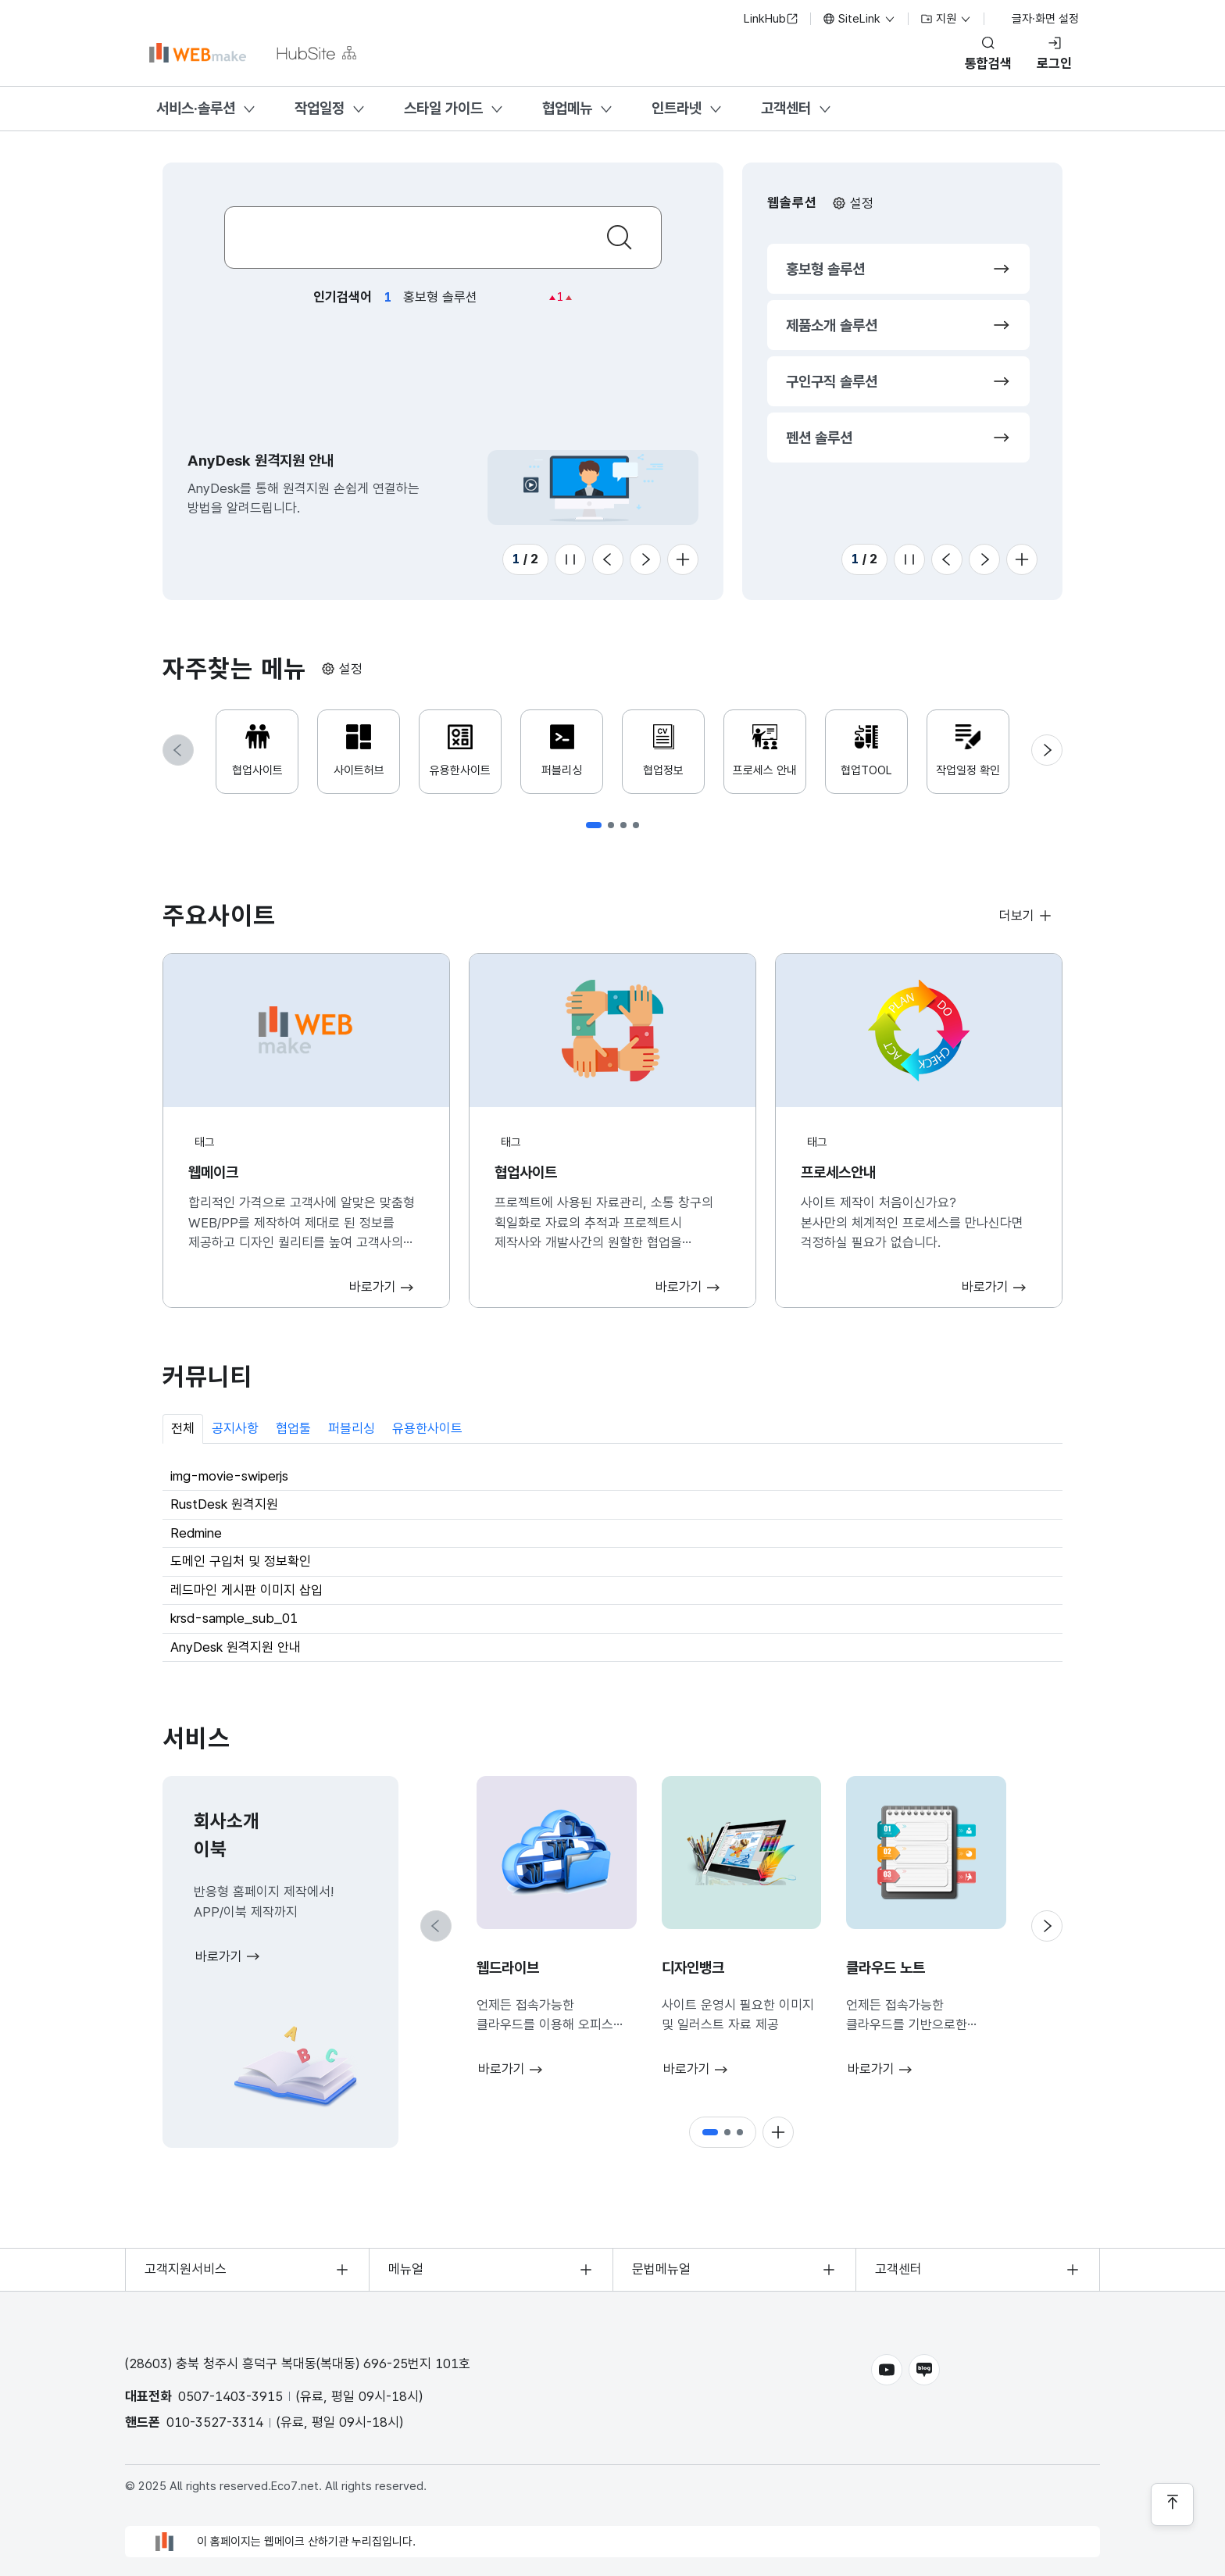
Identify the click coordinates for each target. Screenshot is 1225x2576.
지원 (946, 19)
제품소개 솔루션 (831, 325)
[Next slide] (645, 559)
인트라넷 (677, 108)
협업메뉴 (567, 108)
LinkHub (771, 19)
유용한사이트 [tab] (427, 1428)
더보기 (1016, 916)
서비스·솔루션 (195, 108)
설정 (861, 203)
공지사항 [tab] (235, 1428)
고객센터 (786, 108)
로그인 (1054, 63)
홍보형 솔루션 (825, 269)
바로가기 (218, 1956)
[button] (594, 825)
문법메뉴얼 (661, 2269)
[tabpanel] (612, 1563)
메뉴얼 (405, 2269)
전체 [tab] (183, 1428)
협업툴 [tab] (293, 1428)
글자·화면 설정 (1037, 19)
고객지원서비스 (186, 2269)
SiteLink (859, 19)
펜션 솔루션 (819, 438)
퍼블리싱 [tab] (351, 1428)
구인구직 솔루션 (831, 382)
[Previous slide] (607, 559)
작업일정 (320, 108)
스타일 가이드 (443, 108)
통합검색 (988, 63)
